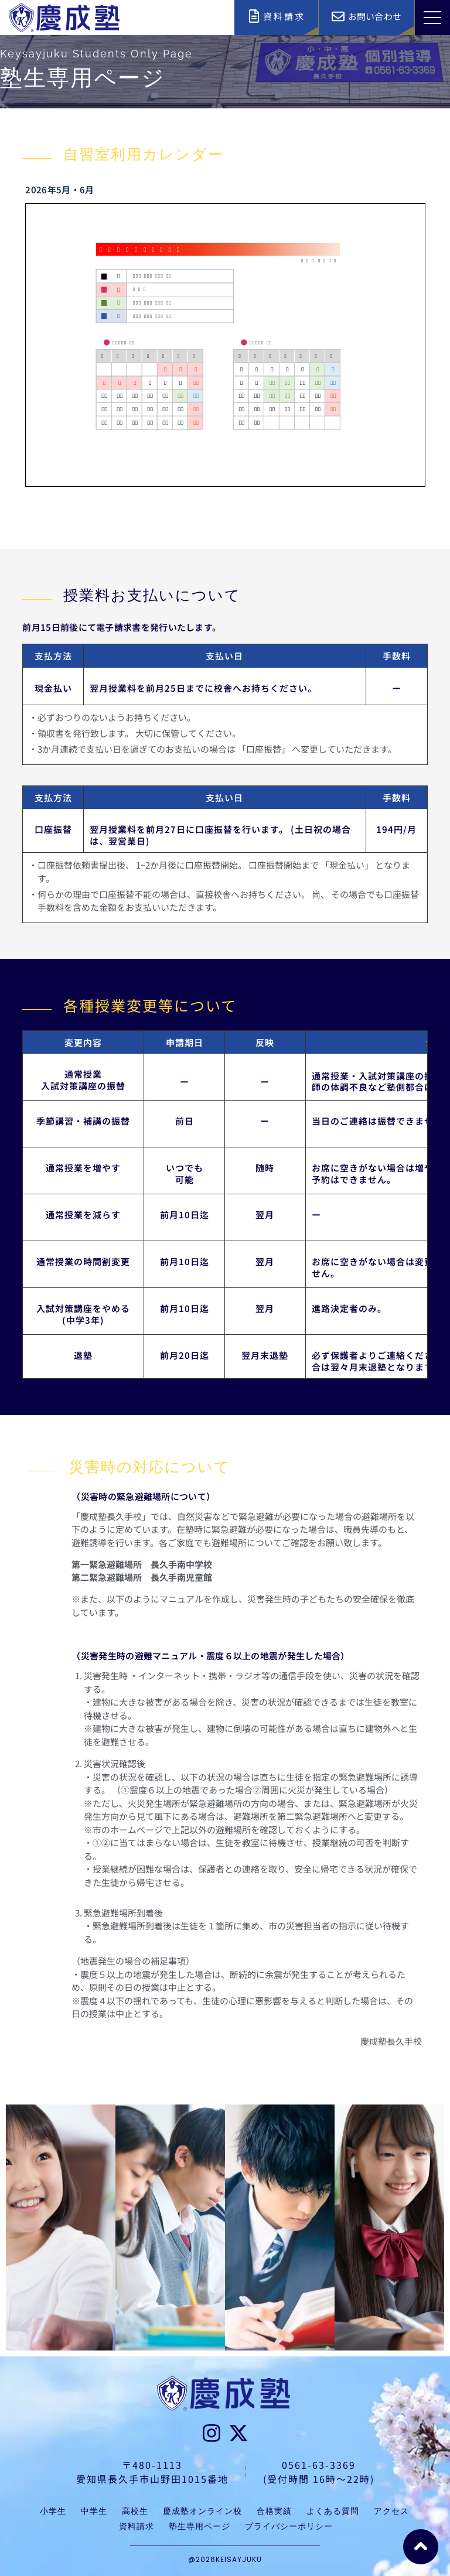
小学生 (53, 2511)
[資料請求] (254, 16)
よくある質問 (332, 2511)
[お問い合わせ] (338, 16)
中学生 (94, 2511)
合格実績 (274, 2511)
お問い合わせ (374, 16)
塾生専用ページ (199, 2526)
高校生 (135, 2511)
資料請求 (284, 16)
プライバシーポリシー (289, 2526)
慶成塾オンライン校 (202, 2511)
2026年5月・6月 (59, 189)
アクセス (391, 2511)
